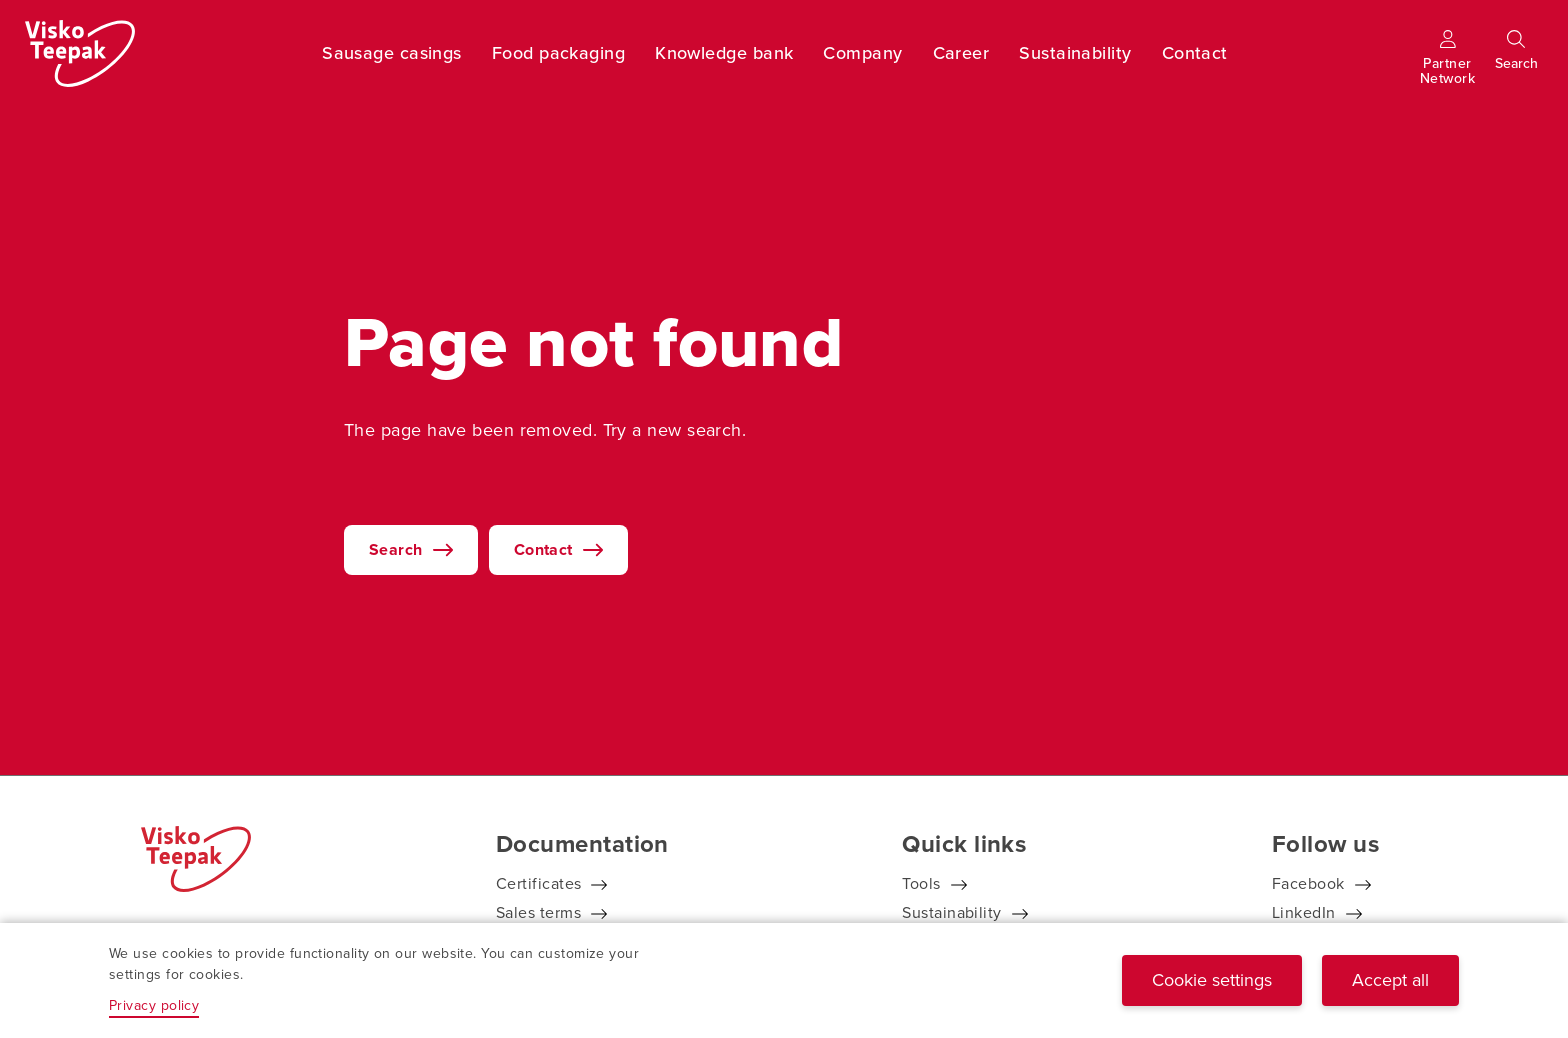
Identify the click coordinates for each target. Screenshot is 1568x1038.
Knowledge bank (724, 53)
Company (862, 53)
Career (961, 53)
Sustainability (1075, 53)
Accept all (1390, 980)
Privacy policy (154, 1005)
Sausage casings (392, 53)
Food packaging (558, 53)
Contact (1195, 53)
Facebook (1308, 883)
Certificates (538, 883)
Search (396, 549)
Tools (921, 883)
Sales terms (538, 912)
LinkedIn (1304, 912)
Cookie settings (1212, 980)
